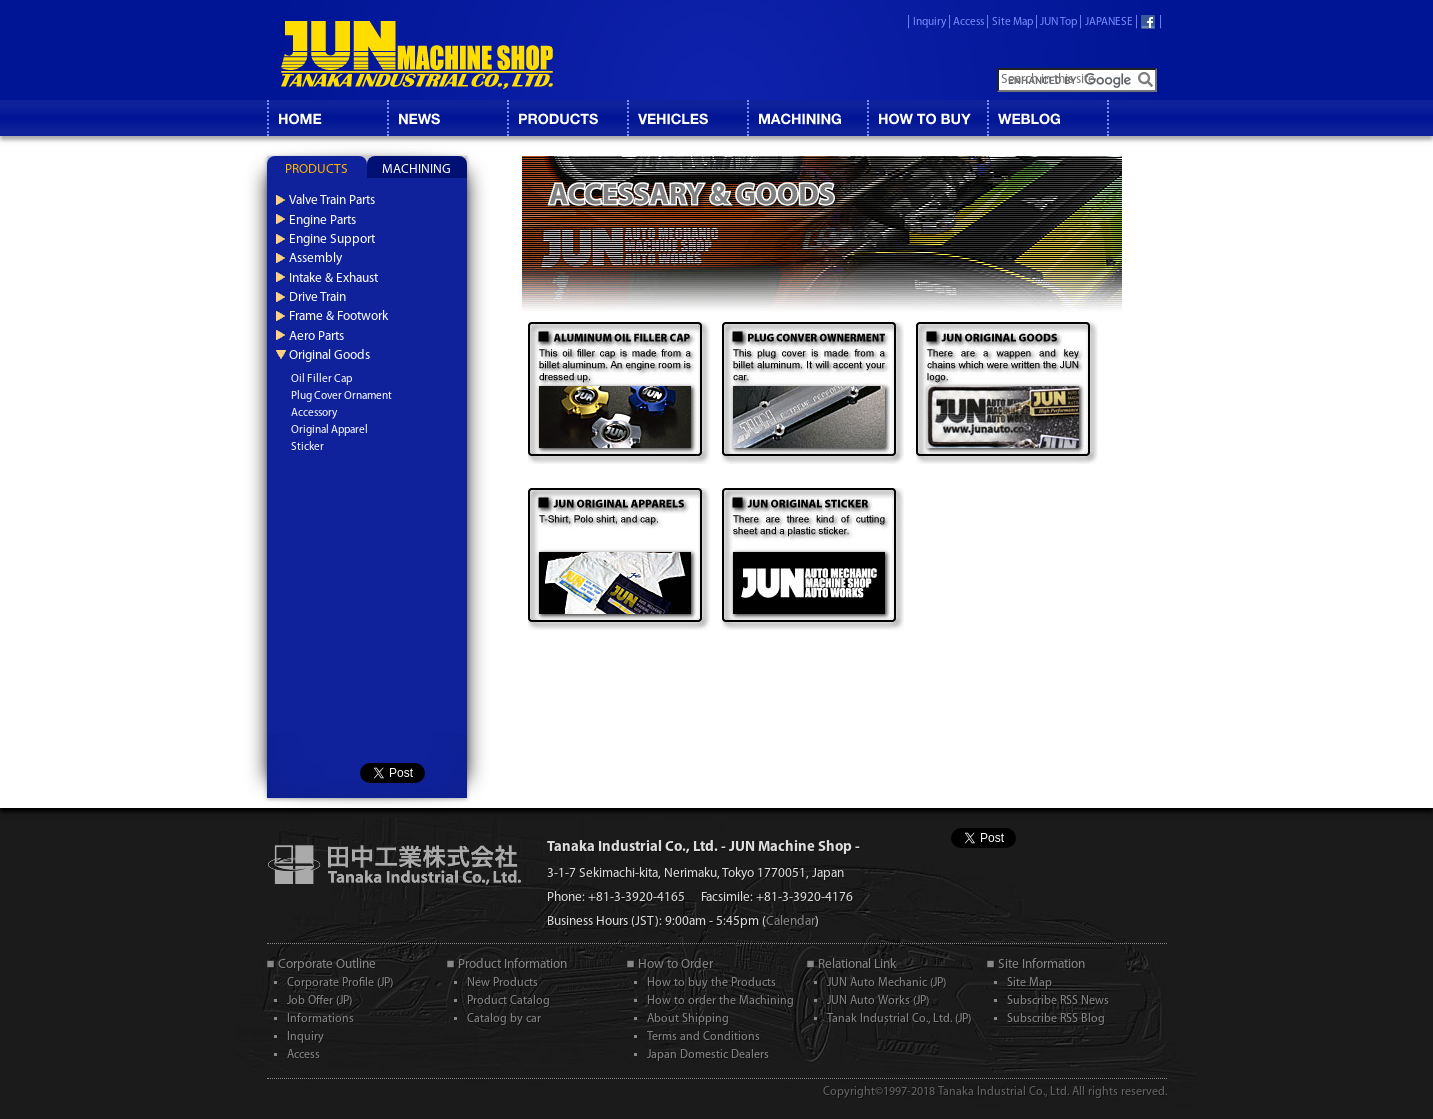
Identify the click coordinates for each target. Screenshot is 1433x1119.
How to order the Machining (720, 1001)
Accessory (314, 413)
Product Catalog (508, 1001)
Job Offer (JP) (319, 1001)
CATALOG (567, 118)
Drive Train (317, 297)
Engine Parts (322, 220)
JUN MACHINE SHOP (417, 55)
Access (968, 22)
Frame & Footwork (338, 316)
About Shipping (688, 1019)
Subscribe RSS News (1058, 1001)
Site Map (1012, 22)
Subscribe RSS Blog (1056, 1019)
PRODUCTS (316, 169)
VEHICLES (687, 118)
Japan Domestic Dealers (708, 1055)
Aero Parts (316, 336)
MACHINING (807, 118)
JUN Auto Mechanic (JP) (886, 983)
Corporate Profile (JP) (340, 983)
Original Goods (329, 355)
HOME (327, 118)
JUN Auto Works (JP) (878, 1001)
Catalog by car (504, 1019)
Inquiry (929, 22)
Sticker (307, 447)
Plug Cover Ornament (341, 396)
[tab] (317, 167)
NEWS (447, 118)
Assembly (315, 258)
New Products (502, 983)
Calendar (790, 921)
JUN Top (1058, 22)
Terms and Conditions (703, 1037)
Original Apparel (329, 430)
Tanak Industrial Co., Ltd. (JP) (899, 1019)
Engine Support (332, 239)
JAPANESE (1109, 22)
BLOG (1047, 118)
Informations (320, 1019)
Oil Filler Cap (321, 379)
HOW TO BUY (927, 118)
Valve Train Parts (332, 200)
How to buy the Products (711, 983)
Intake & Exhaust (333, 278)
